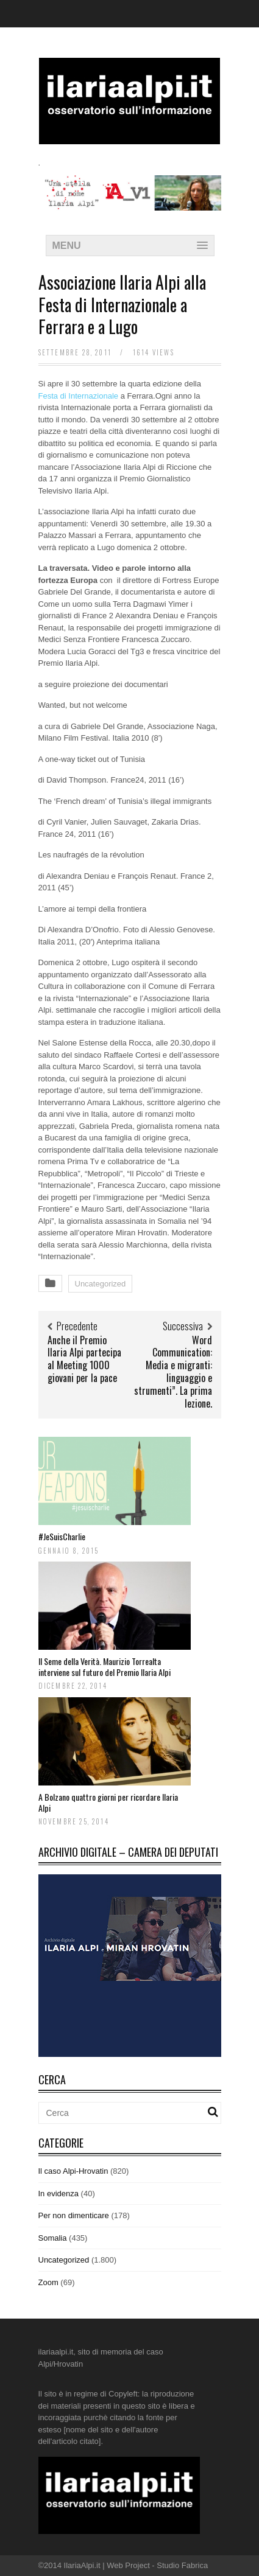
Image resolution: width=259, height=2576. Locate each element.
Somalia (52, 2238)
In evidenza (58, 2193)
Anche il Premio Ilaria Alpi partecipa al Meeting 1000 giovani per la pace (84, 1359)
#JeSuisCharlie (61, 1536)
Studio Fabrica (182, 2565)
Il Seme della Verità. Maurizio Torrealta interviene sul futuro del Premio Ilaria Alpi (104, 1666)
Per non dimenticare (73, 2215)
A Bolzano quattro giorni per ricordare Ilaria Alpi (108, 1802)
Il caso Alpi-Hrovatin (73, 2171)
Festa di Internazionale (78, 395)
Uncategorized (100, 1283)
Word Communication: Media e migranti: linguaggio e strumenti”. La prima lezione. (173, 1372)
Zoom (48, 2282)
